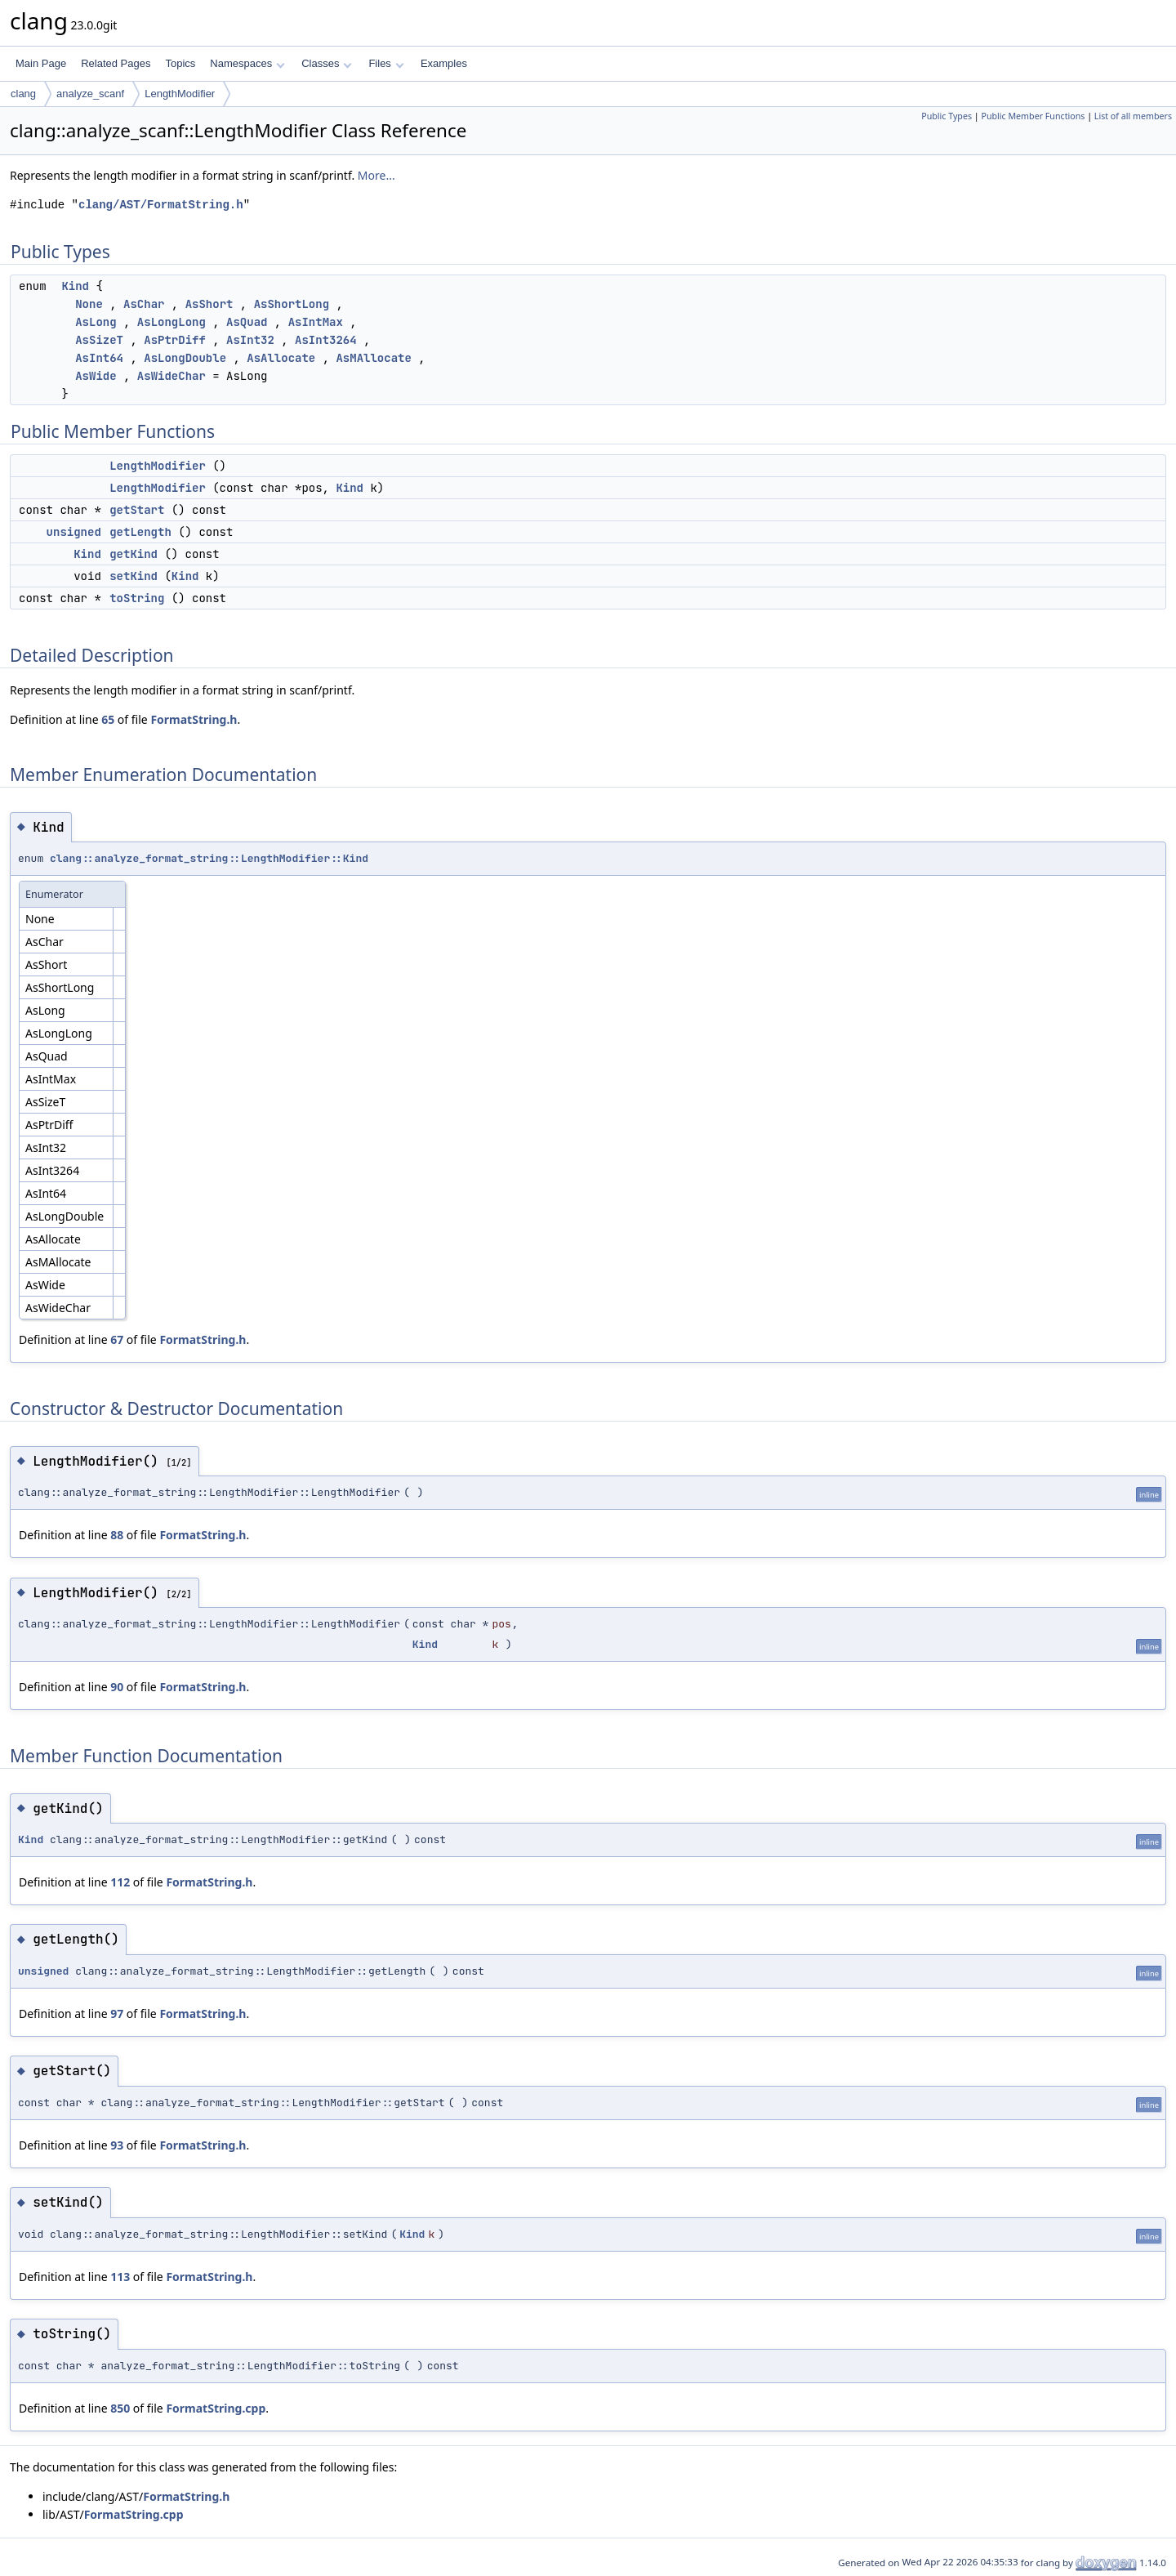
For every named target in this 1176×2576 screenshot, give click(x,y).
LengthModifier (180, 93)
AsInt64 (99, 357)
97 (116, 2013)
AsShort (209, 304)
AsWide (95, 375)
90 (116, 1686)
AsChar (143, 304)
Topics (180, 63)
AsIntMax (315, 322)
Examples (444, 63)
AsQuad (246, 322)
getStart (136, 509)
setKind (133, 576)
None (89, 304)
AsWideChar (171, 375)
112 (120, 1882)
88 (116, 1534)
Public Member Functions (1033, 116)
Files (385, 63)
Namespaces (247, 63)
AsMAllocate (373, 357)
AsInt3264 (326, 340)
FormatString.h (193, 719)
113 (120, 2276)
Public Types (946, 116)
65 (107, 719)
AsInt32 (250, 340)
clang (23, 93)
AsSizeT (99, 340)
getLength (140, 532)
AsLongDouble (185, 357)
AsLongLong (171, 322)
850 (120, 2408)
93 (116, 2145)
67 (116, 1339)
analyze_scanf (90, 93)
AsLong (95, 322)
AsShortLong (291, 304)
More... (376, 175)
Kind (75, 286)
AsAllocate (281, 357)
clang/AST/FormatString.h (160, 204)
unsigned (74, 532)
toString (136, 598)
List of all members (1133, 116)
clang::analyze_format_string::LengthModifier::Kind (209, 858)
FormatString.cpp (215, 2408)
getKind (133, 554)
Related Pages (115, 63)
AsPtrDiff (175, 340)
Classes (326, 63)
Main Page (41, 63)
